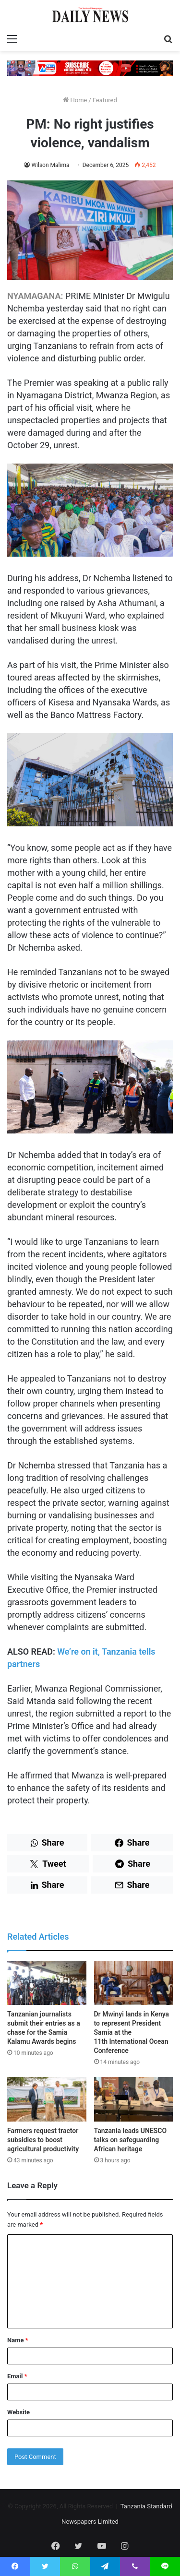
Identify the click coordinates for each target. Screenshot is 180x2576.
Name (17, 2340)
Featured (105, 100)
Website (18, 2412)
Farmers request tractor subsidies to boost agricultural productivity (43, 2140)
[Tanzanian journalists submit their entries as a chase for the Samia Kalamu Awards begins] (46, 1983)
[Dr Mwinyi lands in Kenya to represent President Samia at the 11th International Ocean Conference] (133, 1983)
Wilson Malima (50, 165)
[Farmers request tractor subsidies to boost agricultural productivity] (46, 2099)
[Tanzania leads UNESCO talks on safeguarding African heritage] (133, 2099)
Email (17, 2376)
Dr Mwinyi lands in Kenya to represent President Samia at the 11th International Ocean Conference (131, 2032)
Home (75, 100)
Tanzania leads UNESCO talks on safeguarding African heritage (130, 2140)
